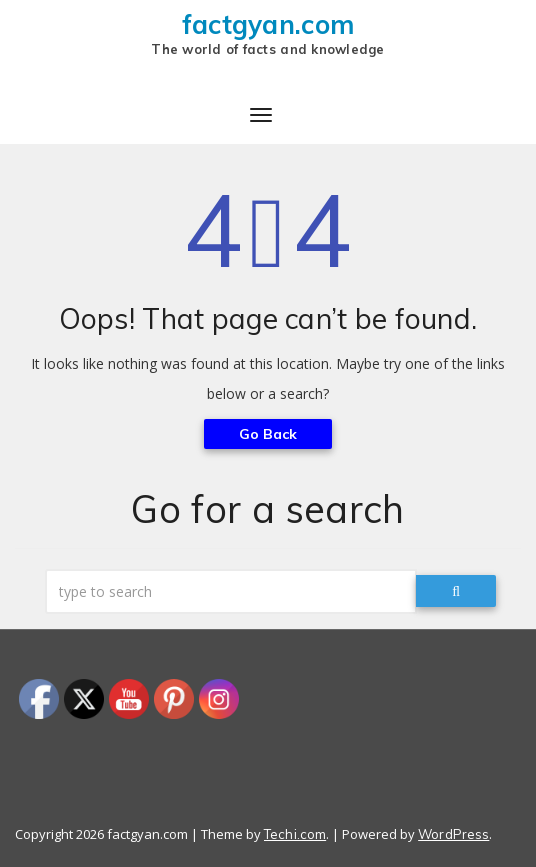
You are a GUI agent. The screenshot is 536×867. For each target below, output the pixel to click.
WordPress (453, 834)
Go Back (268, 434)
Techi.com (295, 834)
